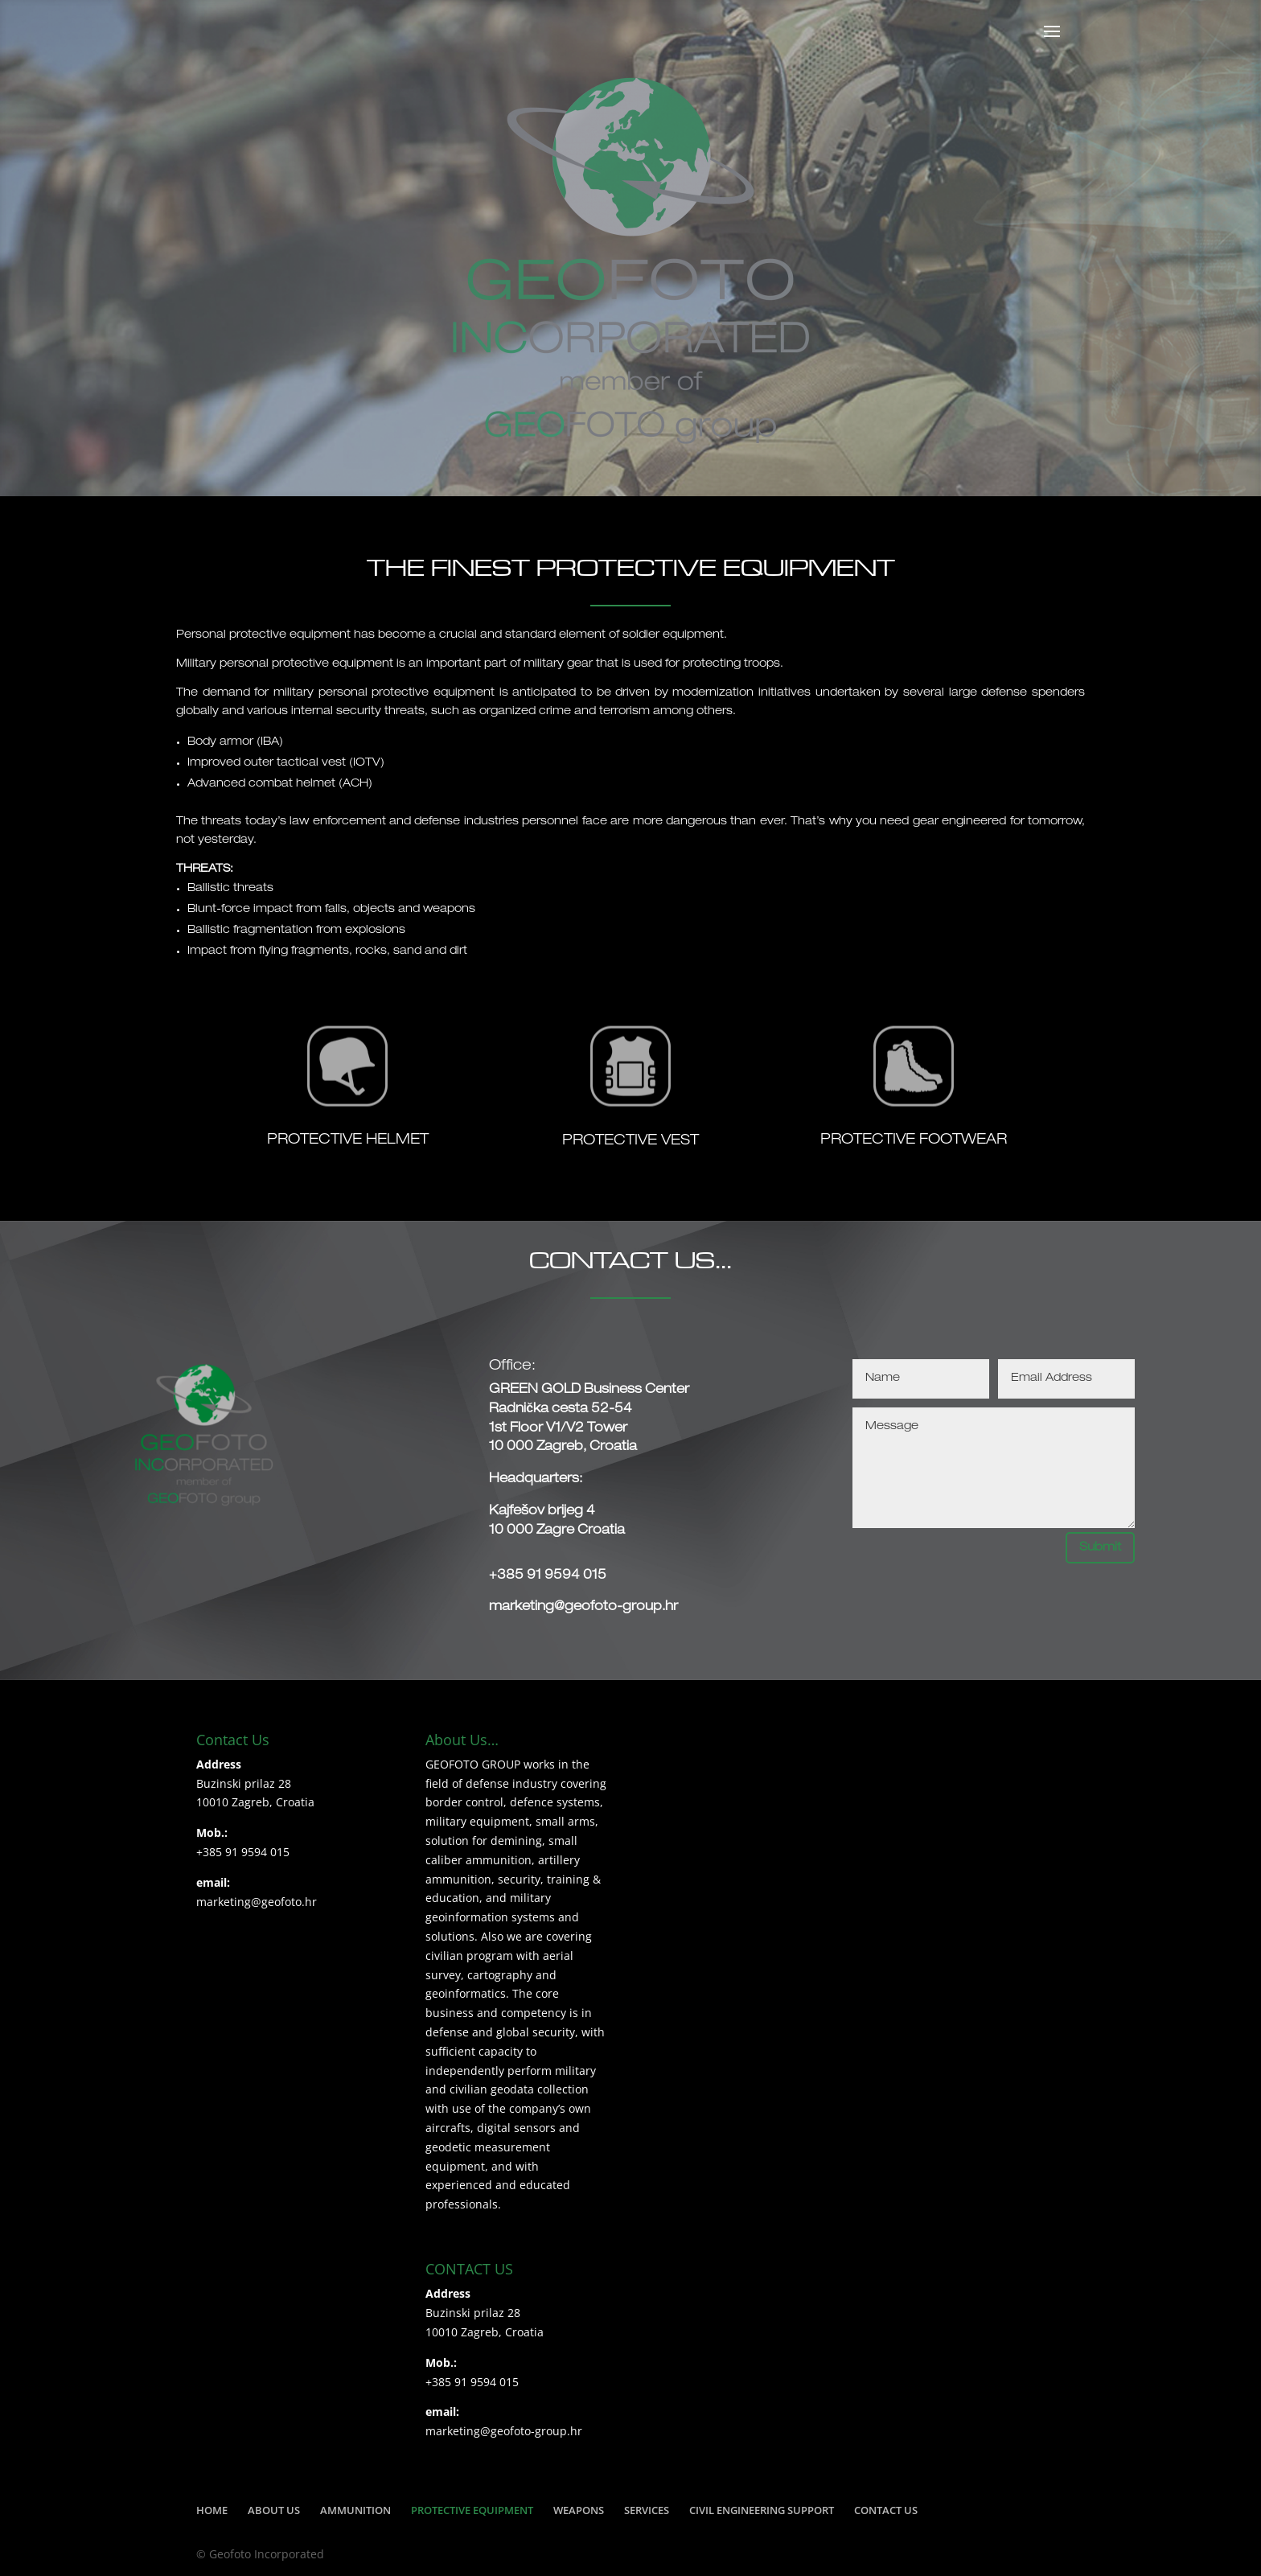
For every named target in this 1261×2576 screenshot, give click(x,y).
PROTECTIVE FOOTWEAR (913, 1140)
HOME (212, 2510)
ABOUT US (274, 2510)
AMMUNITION (355, 2510)
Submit (1100, 1548)
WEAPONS (578, 2510)
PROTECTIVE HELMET (348, 1140)
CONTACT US (886, 2510)
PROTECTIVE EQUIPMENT (472, 2510)
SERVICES (646, 2510)
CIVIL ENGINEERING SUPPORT (761, 2510)
